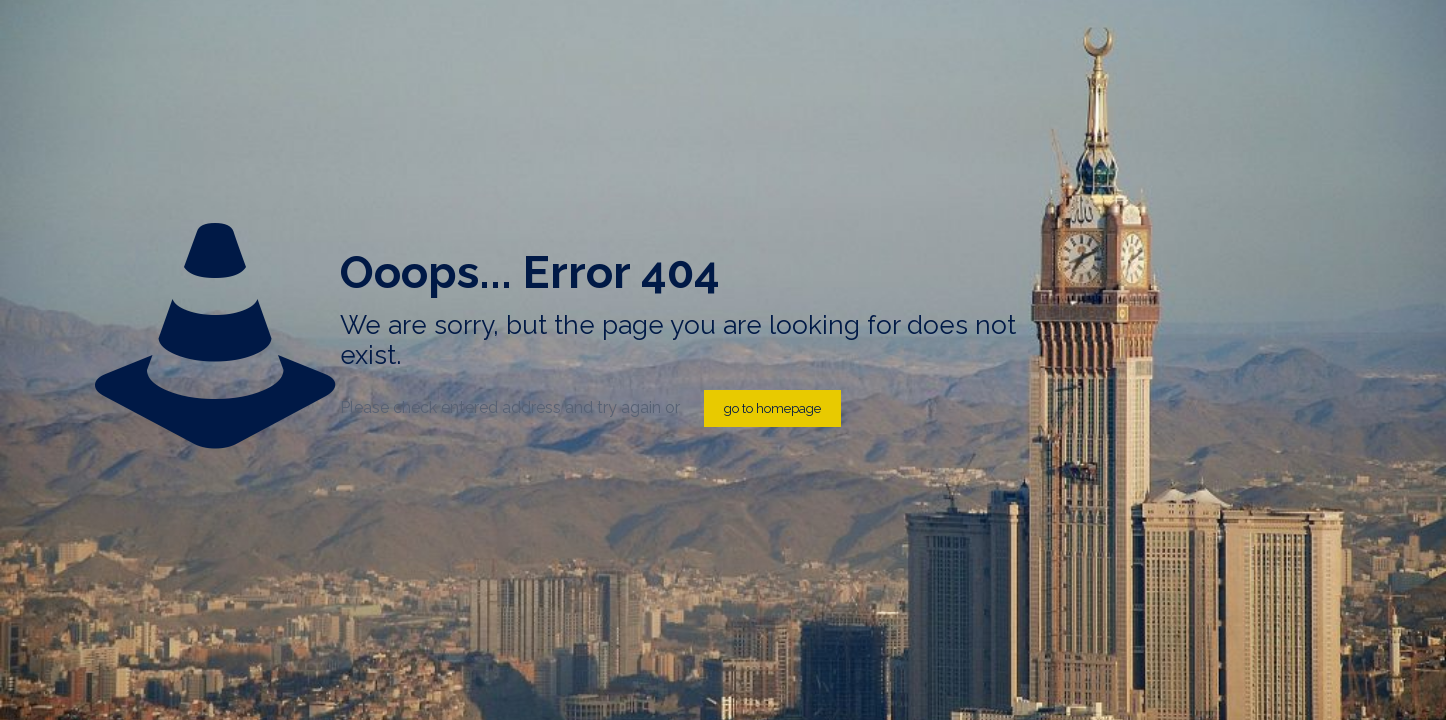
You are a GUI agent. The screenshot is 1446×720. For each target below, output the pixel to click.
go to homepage (772, 408)
